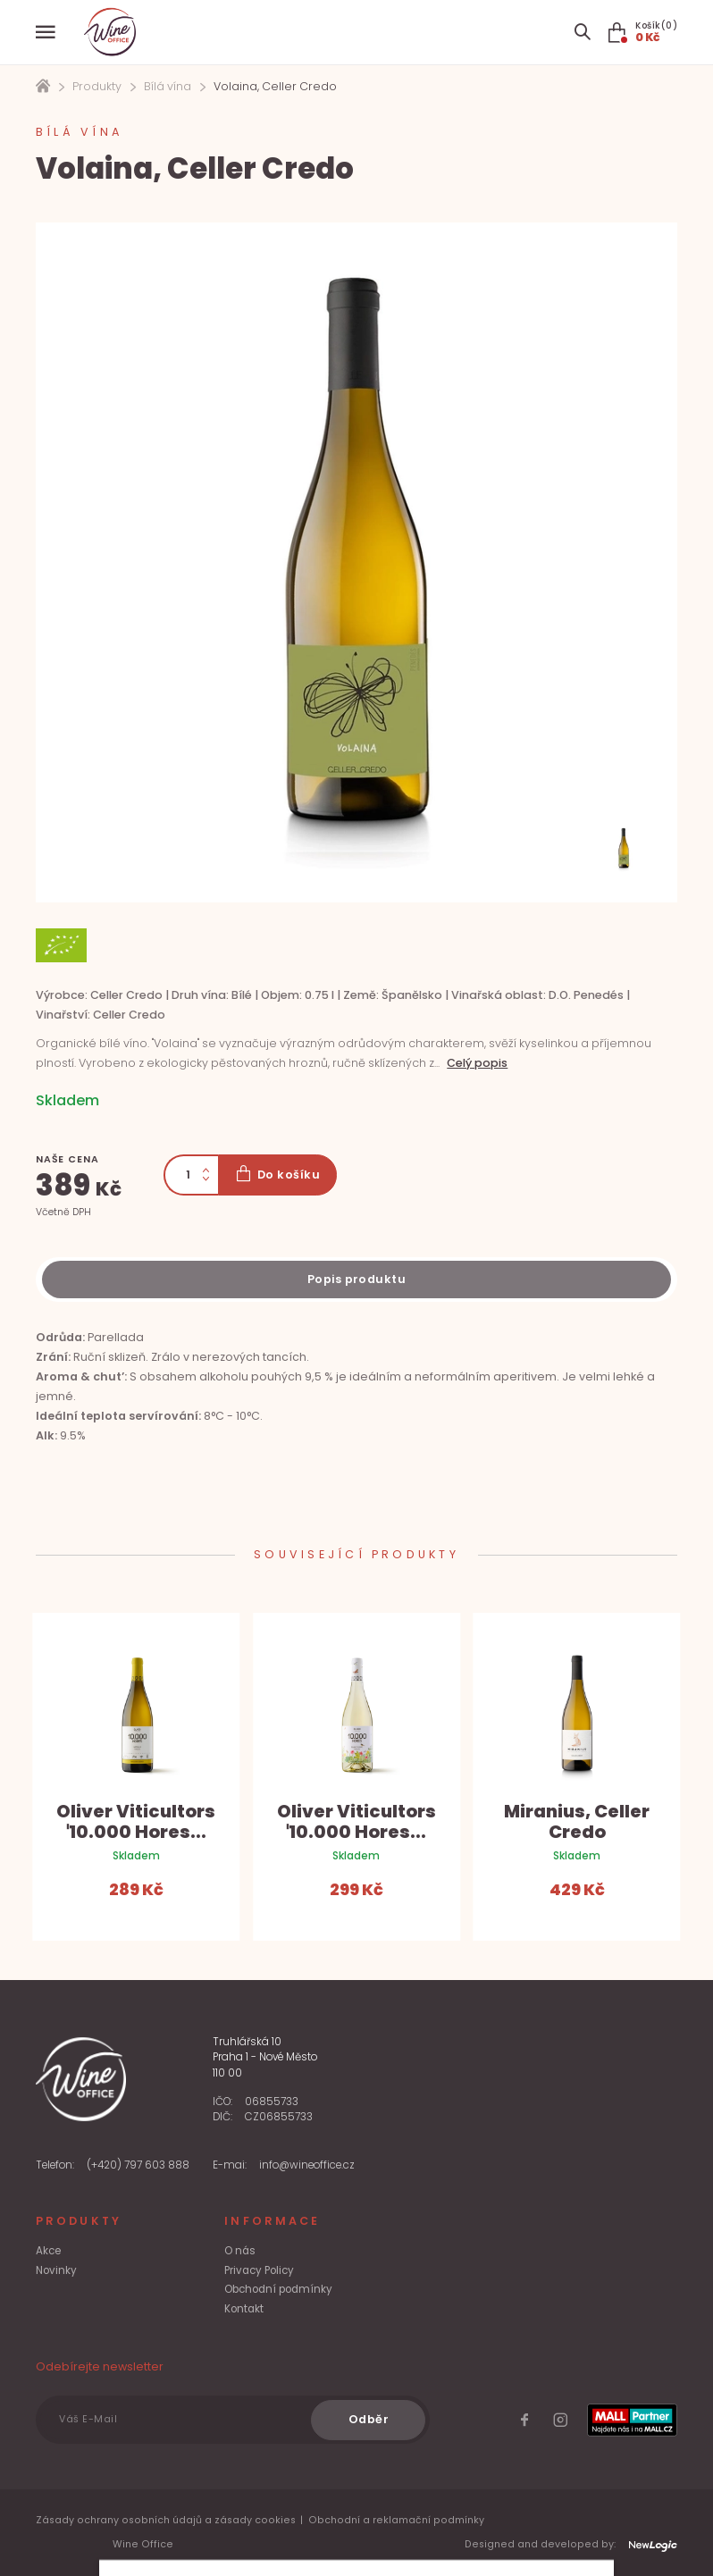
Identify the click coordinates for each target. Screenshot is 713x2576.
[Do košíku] (277, 1174)
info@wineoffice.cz (307, 2165)
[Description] (356, 1279)
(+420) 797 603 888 (138, 2165)
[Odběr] (368, 2420)
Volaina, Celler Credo (275, 86)
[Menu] (45, 32)
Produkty (97, 86)
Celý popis (477, 1062)
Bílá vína (167, 86)
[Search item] (582, 32)
